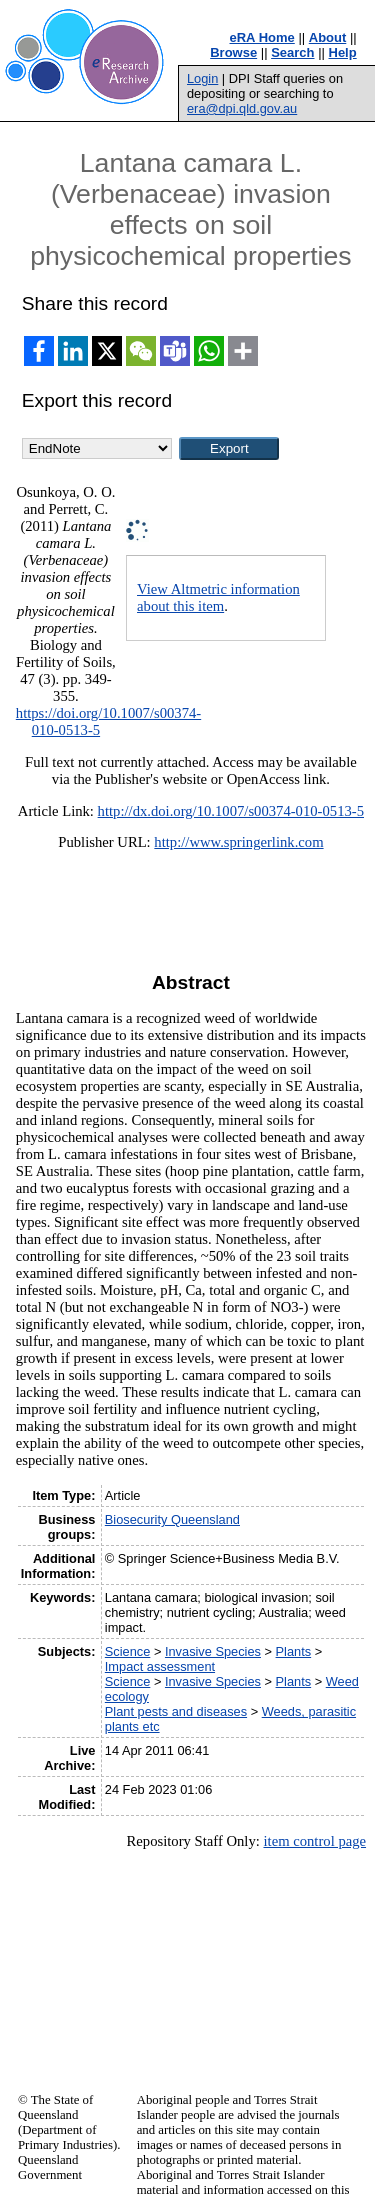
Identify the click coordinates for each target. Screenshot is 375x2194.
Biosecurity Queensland (172, 1519)
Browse (233, 52)
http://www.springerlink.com (238, 842)
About (328, 37)
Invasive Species (213, 1651)
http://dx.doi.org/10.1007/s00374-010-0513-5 (231, 811)
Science (128, 1651)
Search (292, 52)
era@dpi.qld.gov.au (242, 108)
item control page (314, 1841)
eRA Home (262, 37)
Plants (294, 1651)
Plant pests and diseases (176, 1711)
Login (202, 78)
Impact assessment (160, 1666)
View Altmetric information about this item (218, 597)
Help (343, 52)
